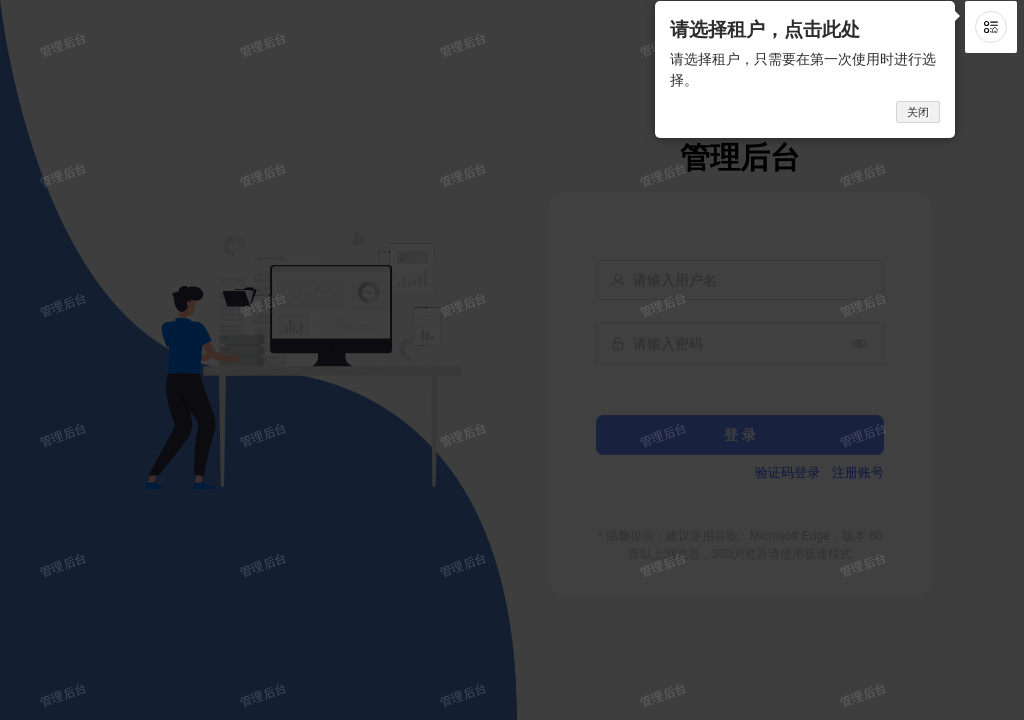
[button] (991, 27)
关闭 (918, 112)
